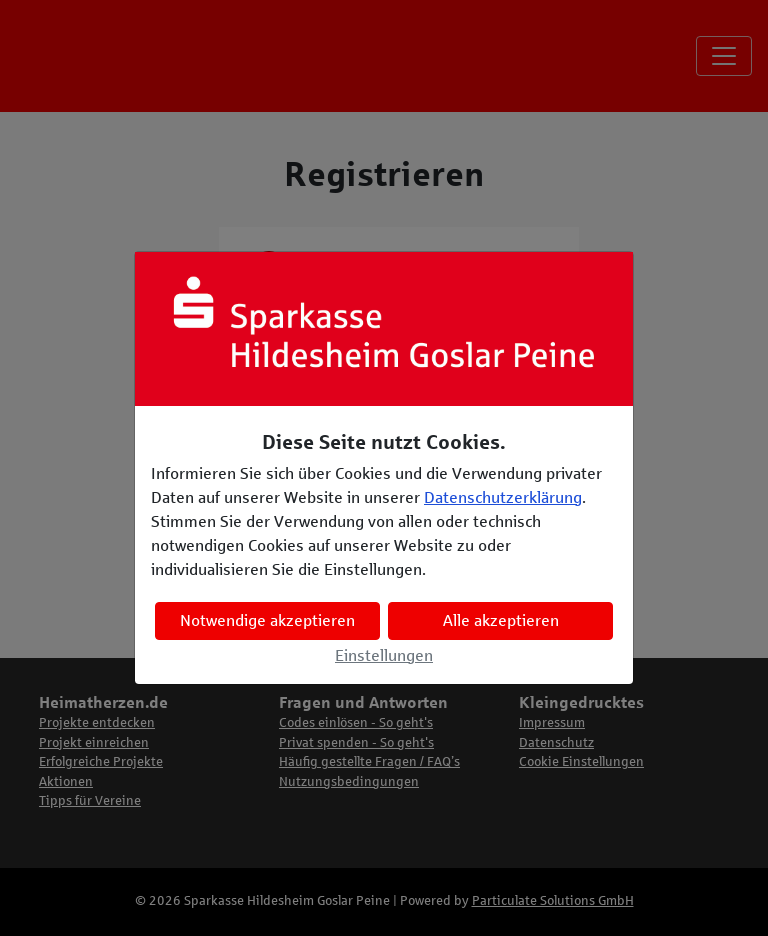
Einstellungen (384, 655)
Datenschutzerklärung (503, 497)
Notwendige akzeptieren (267, 620)
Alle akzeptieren (501, 620)
